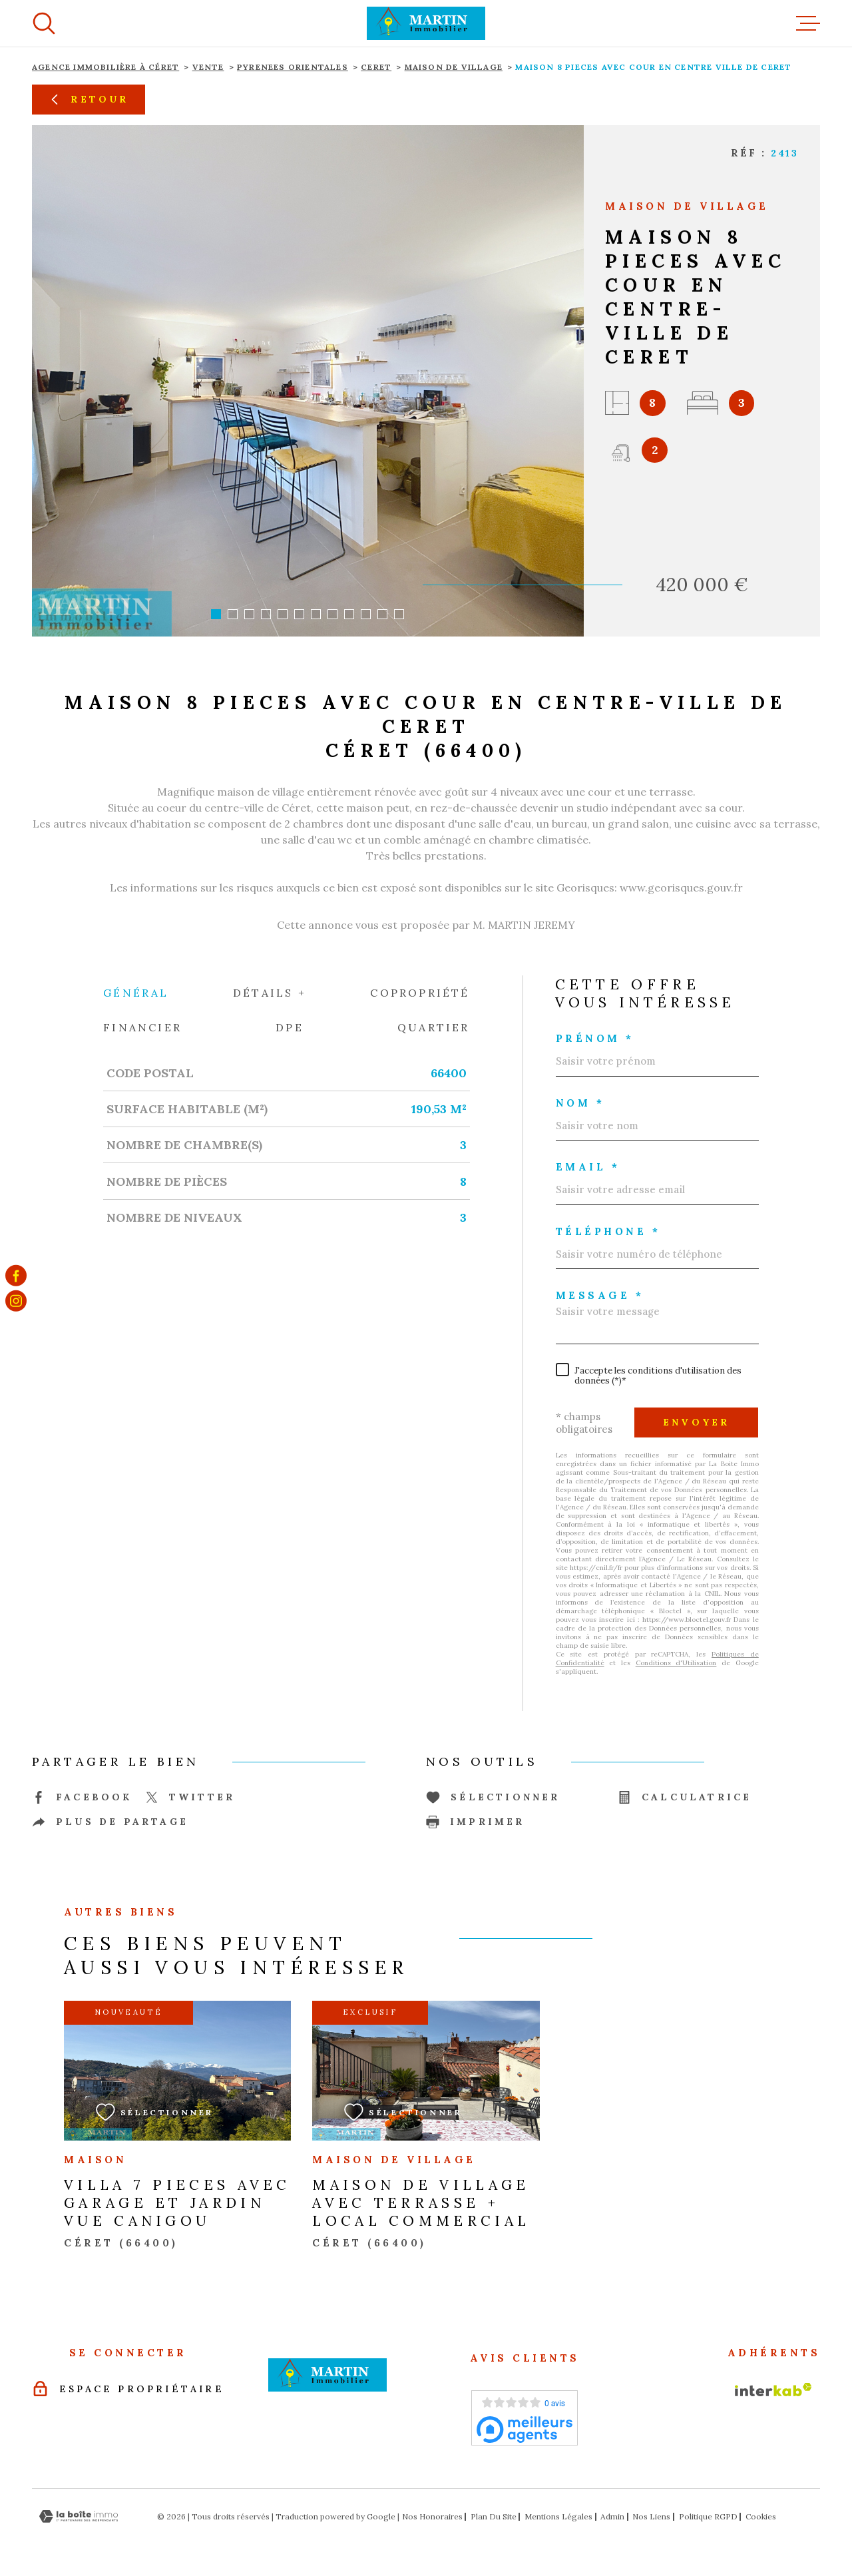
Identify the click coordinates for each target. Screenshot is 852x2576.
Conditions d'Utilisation (676, 1663)
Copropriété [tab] (419, 992)
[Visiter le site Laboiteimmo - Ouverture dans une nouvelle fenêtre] (78, 2516)
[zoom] (308, 381)
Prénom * (595, 1038)
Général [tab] (135, 992)
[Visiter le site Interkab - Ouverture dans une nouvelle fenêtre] (773, 2389)
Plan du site (494, 2516)
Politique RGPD (708, 2516)
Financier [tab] (142, 1027)
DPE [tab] (290, 1027)
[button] (216, 614)
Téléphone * (608, 1231)
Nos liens (651, 2516)
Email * (588, 1167)
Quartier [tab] (433, 1027)
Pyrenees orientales (292, 67)
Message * (600, 1295)
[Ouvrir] (44, 23)
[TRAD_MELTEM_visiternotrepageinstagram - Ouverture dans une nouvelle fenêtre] (16, 1301)
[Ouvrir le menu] (808, 23)
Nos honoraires (432, 2516)
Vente (208, 67)
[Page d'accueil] (426, 23)
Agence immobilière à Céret (105, 67)
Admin (612, 2516)
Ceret (376, 67)
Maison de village (454, 67)
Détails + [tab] (269, 992)
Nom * (580, 1103)
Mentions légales (558, 2516)
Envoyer (696, 1422)
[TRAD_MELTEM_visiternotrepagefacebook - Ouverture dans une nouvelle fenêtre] (16, 1275)
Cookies (761, 2517)
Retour (88, 99)
